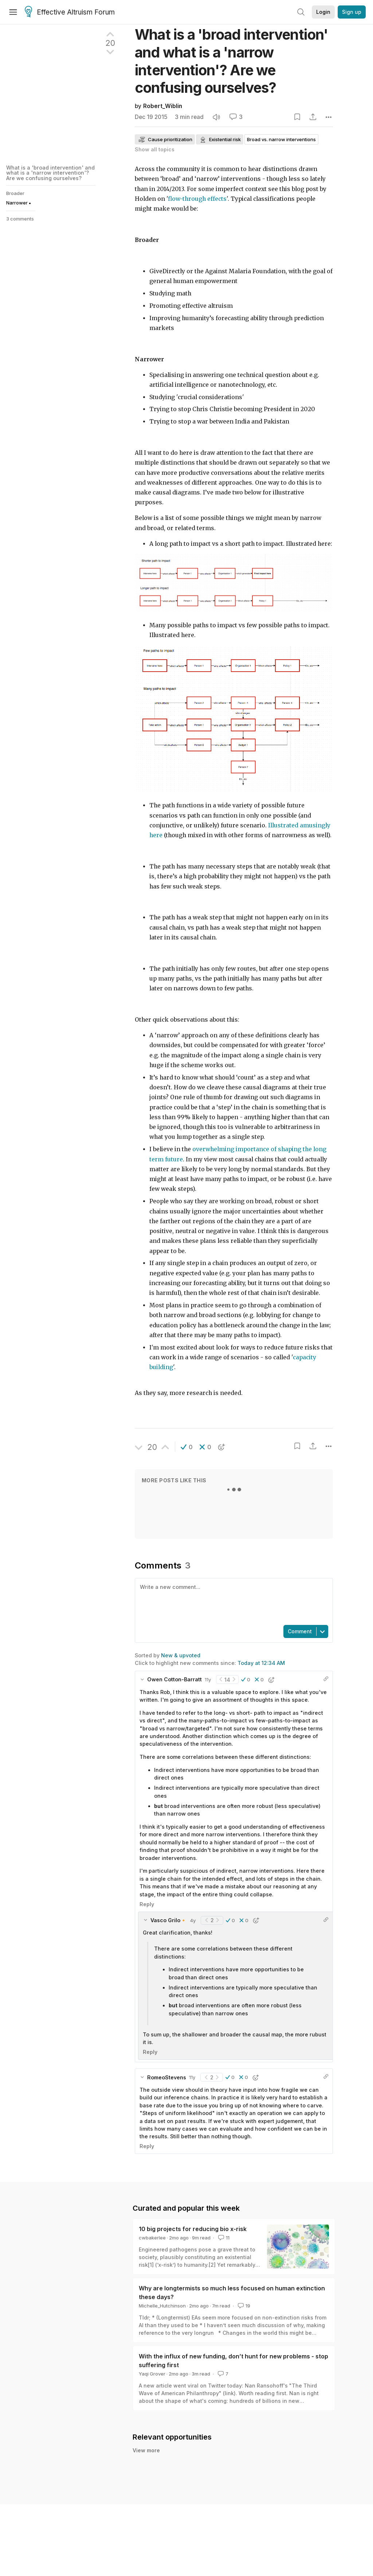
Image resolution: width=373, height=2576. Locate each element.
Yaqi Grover (152, 2374)
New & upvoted (180, 1655)
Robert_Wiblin (162, 106)
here (155, 835)
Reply (147, 1904)
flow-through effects (197, 198)
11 (223, 2237)
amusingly (315, 825)
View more (146, 2450)
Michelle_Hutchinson (162, 2306)
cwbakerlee (152, 2238)
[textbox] (232, 1601)
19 (243, 2305)
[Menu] (13, 12)
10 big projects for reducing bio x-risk (193, 2229)
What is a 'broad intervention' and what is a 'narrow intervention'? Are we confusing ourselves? (50, 172)
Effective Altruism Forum (70, 12)
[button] (187, 1447)
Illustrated (283, 825)
